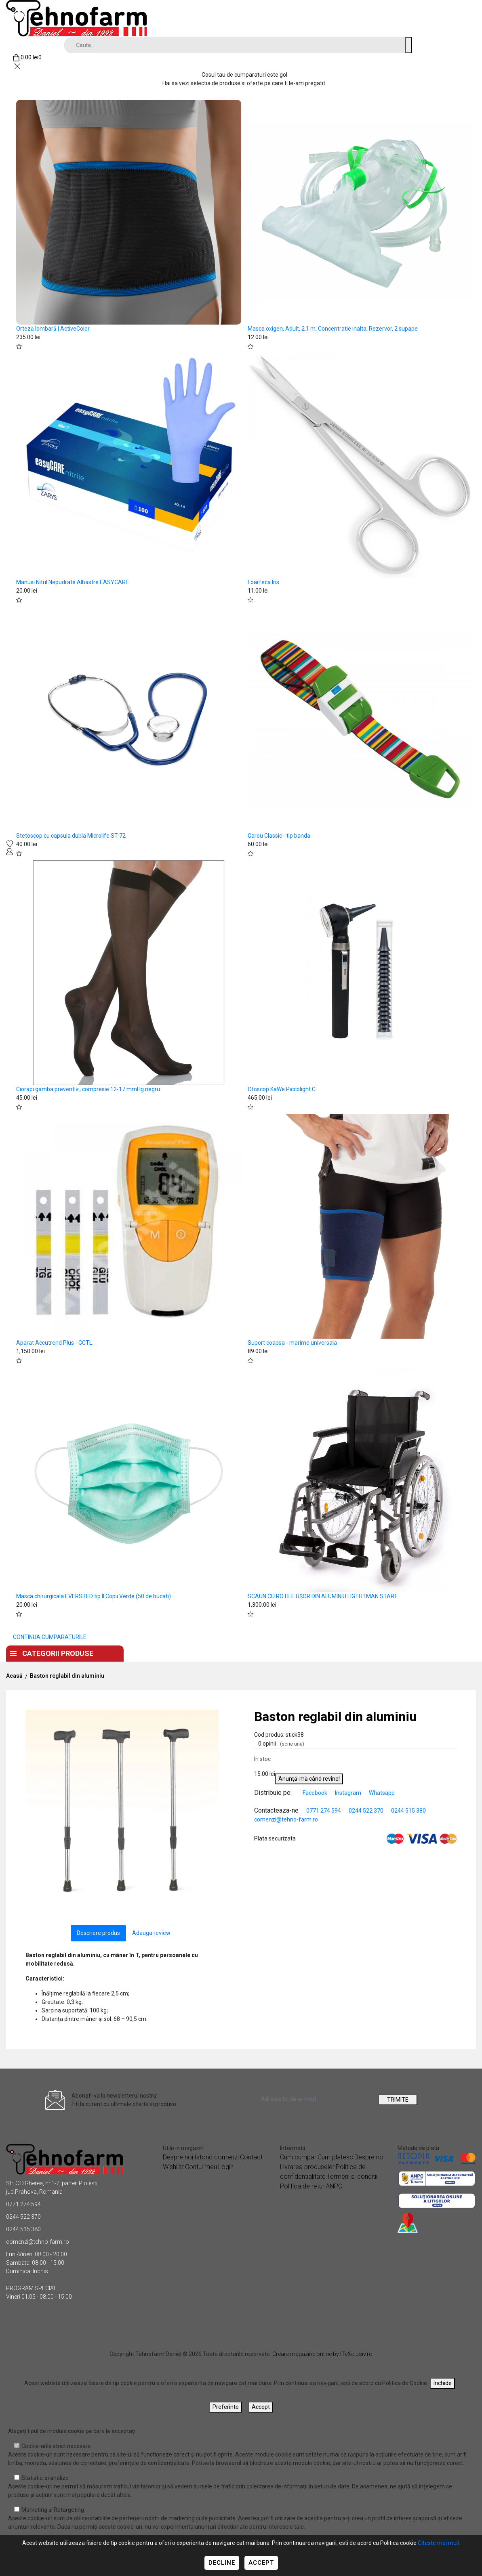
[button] (214, 1716)
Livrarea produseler (307, 2167)
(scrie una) (292, 1744)
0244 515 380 (408, 1810)
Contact (260, 1651)
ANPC (334, 2186)
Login (226, 2167)
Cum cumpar (298, 2157)
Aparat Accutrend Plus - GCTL (54, 1342)
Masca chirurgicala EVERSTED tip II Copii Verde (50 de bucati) (93, 1596)
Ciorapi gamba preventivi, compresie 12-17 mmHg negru (88, 1089)
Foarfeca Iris (263, 582)
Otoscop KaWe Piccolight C (282, 1089)
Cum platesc (335, 2157)
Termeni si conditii (352, 2176)
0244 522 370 (366, 1810)
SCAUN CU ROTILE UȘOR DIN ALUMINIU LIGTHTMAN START (323, 1596)
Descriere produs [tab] (98, 1933)
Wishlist (173, 2167)
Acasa (155, 1651)
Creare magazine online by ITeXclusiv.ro (322, 2354)
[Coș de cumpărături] (27, 57)
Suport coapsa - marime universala (292, 1342)
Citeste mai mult (439, 2543)
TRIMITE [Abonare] (397, 2099)
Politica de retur (302, 2186)
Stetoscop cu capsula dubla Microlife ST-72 (71, 835)
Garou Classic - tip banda (279, 835)
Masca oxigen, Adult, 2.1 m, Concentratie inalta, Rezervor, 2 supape (333, 328)
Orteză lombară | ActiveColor (53, 328)
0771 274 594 (323, 1810)
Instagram (348, 1793)
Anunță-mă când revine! (309, 1778)
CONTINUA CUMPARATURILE (49, 1637)
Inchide (443, 2383)
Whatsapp (382, 1793)
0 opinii (281, 1743)
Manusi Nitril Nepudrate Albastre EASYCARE (72, 582)
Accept (261, 2562)
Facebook (315, 1793)
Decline (221, 2562)
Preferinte (226, 2407)
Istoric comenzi (216, 2157)
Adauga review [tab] (151, 1933)
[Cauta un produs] (408, 45)
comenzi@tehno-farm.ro (286, 1819)
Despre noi (205, 1651)
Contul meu (201, 2167)
